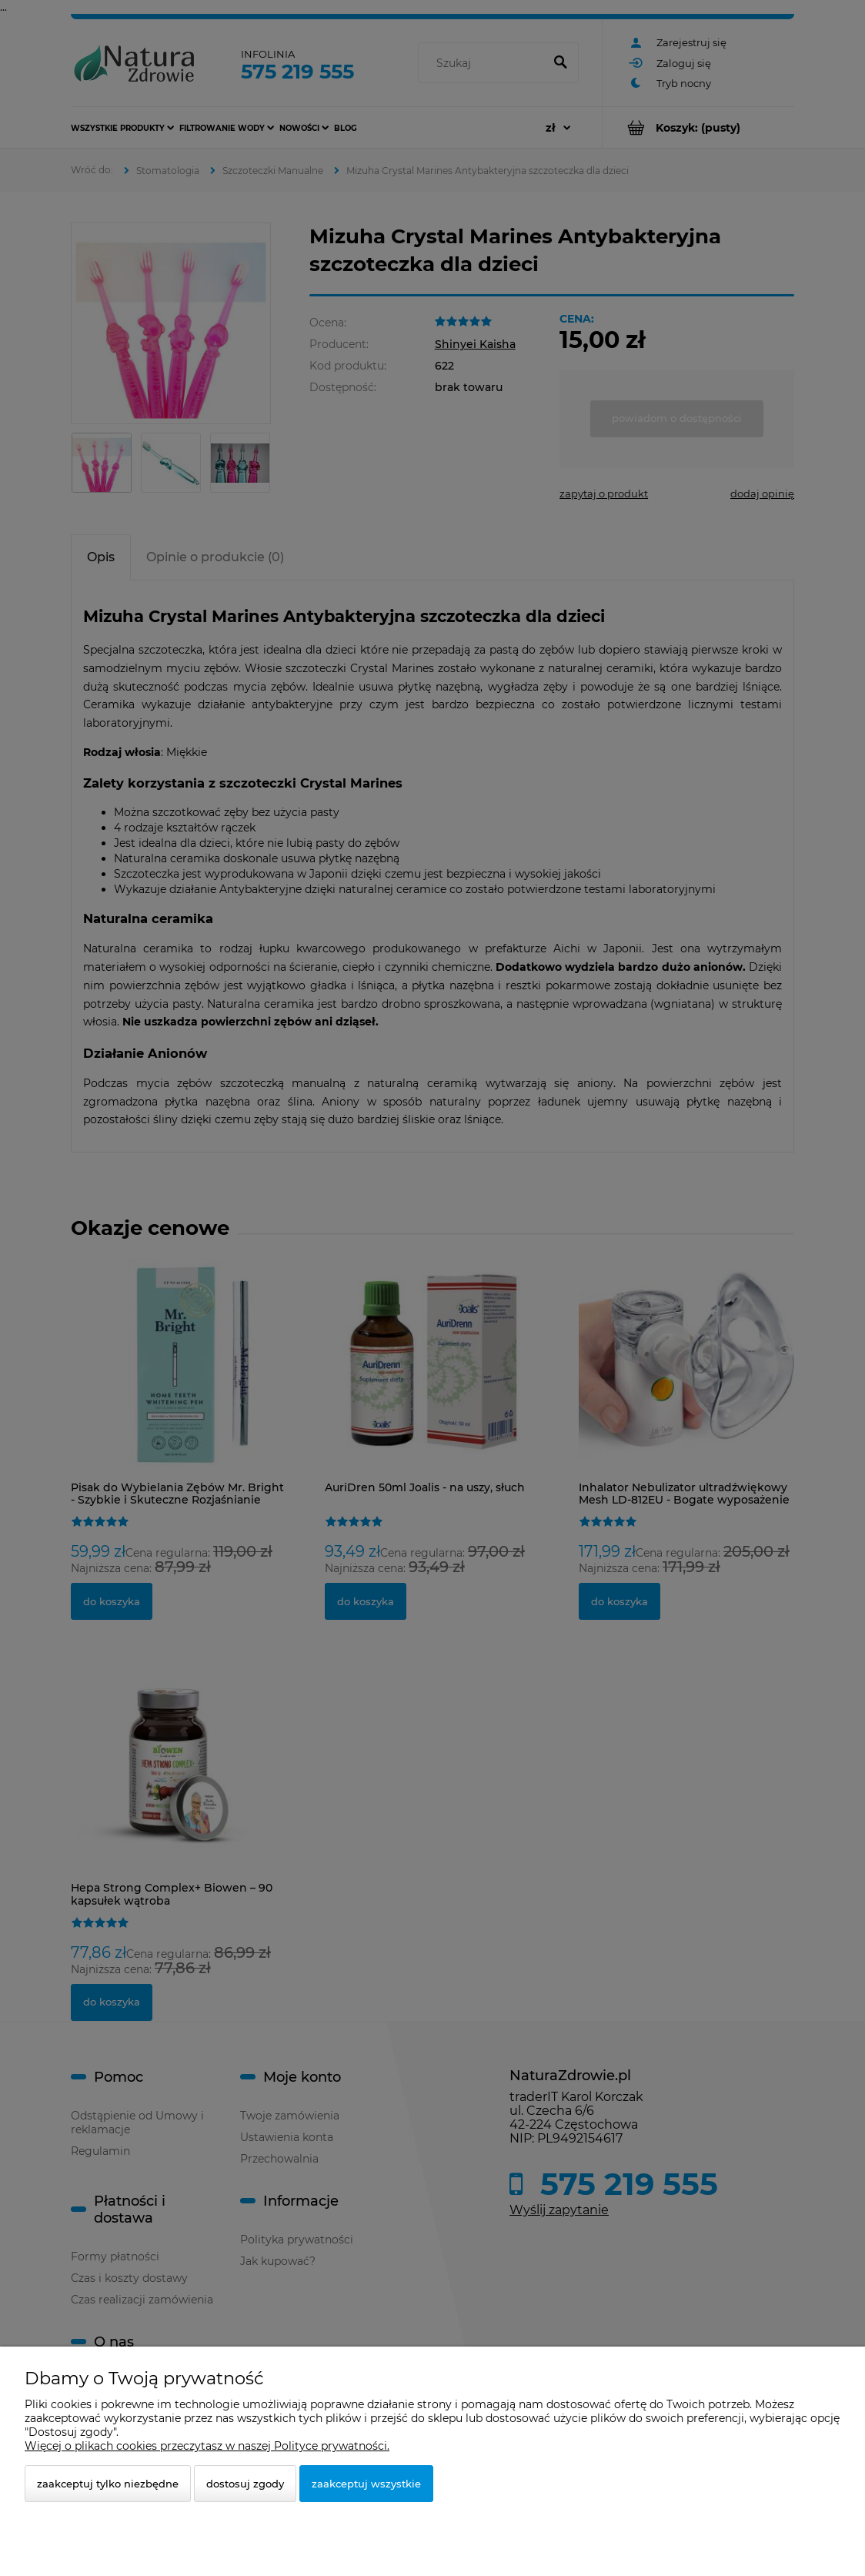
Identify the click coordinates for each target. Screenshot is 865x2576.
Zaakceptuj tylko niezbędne (108, 2483)
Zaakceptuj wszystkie (366, 2483)
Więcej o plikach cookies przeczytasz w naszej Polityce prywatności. (207, 2446)
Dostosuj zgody (245, 2483)
